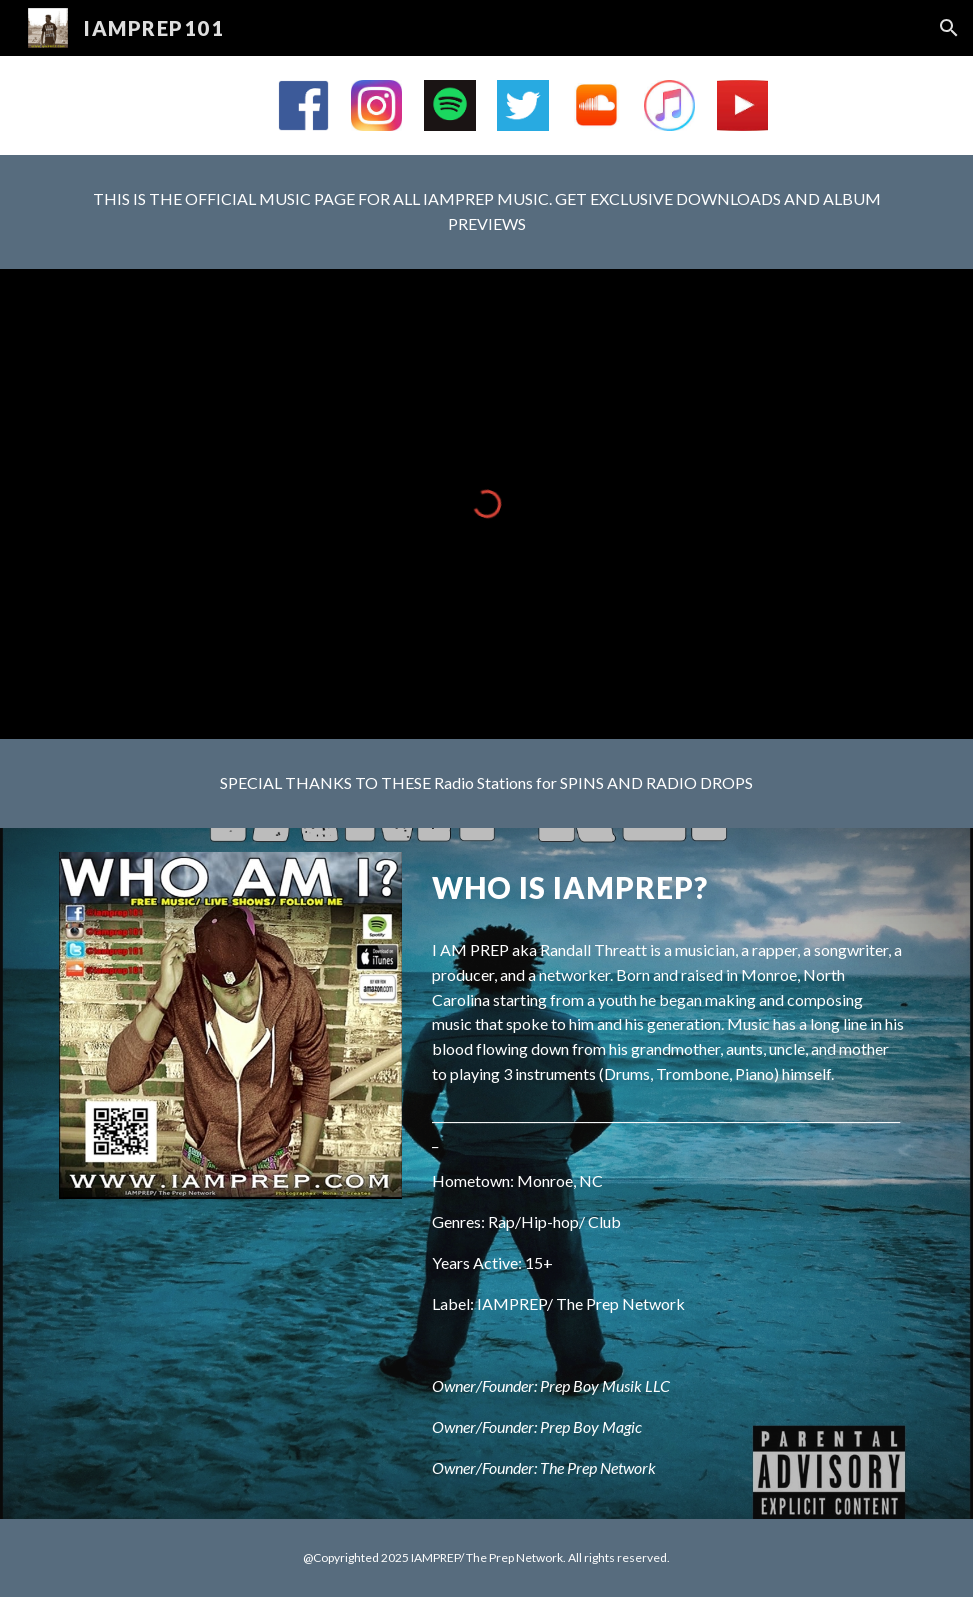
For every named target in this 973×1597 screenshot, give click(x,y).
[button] (949, 28)
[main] (486, 212)
